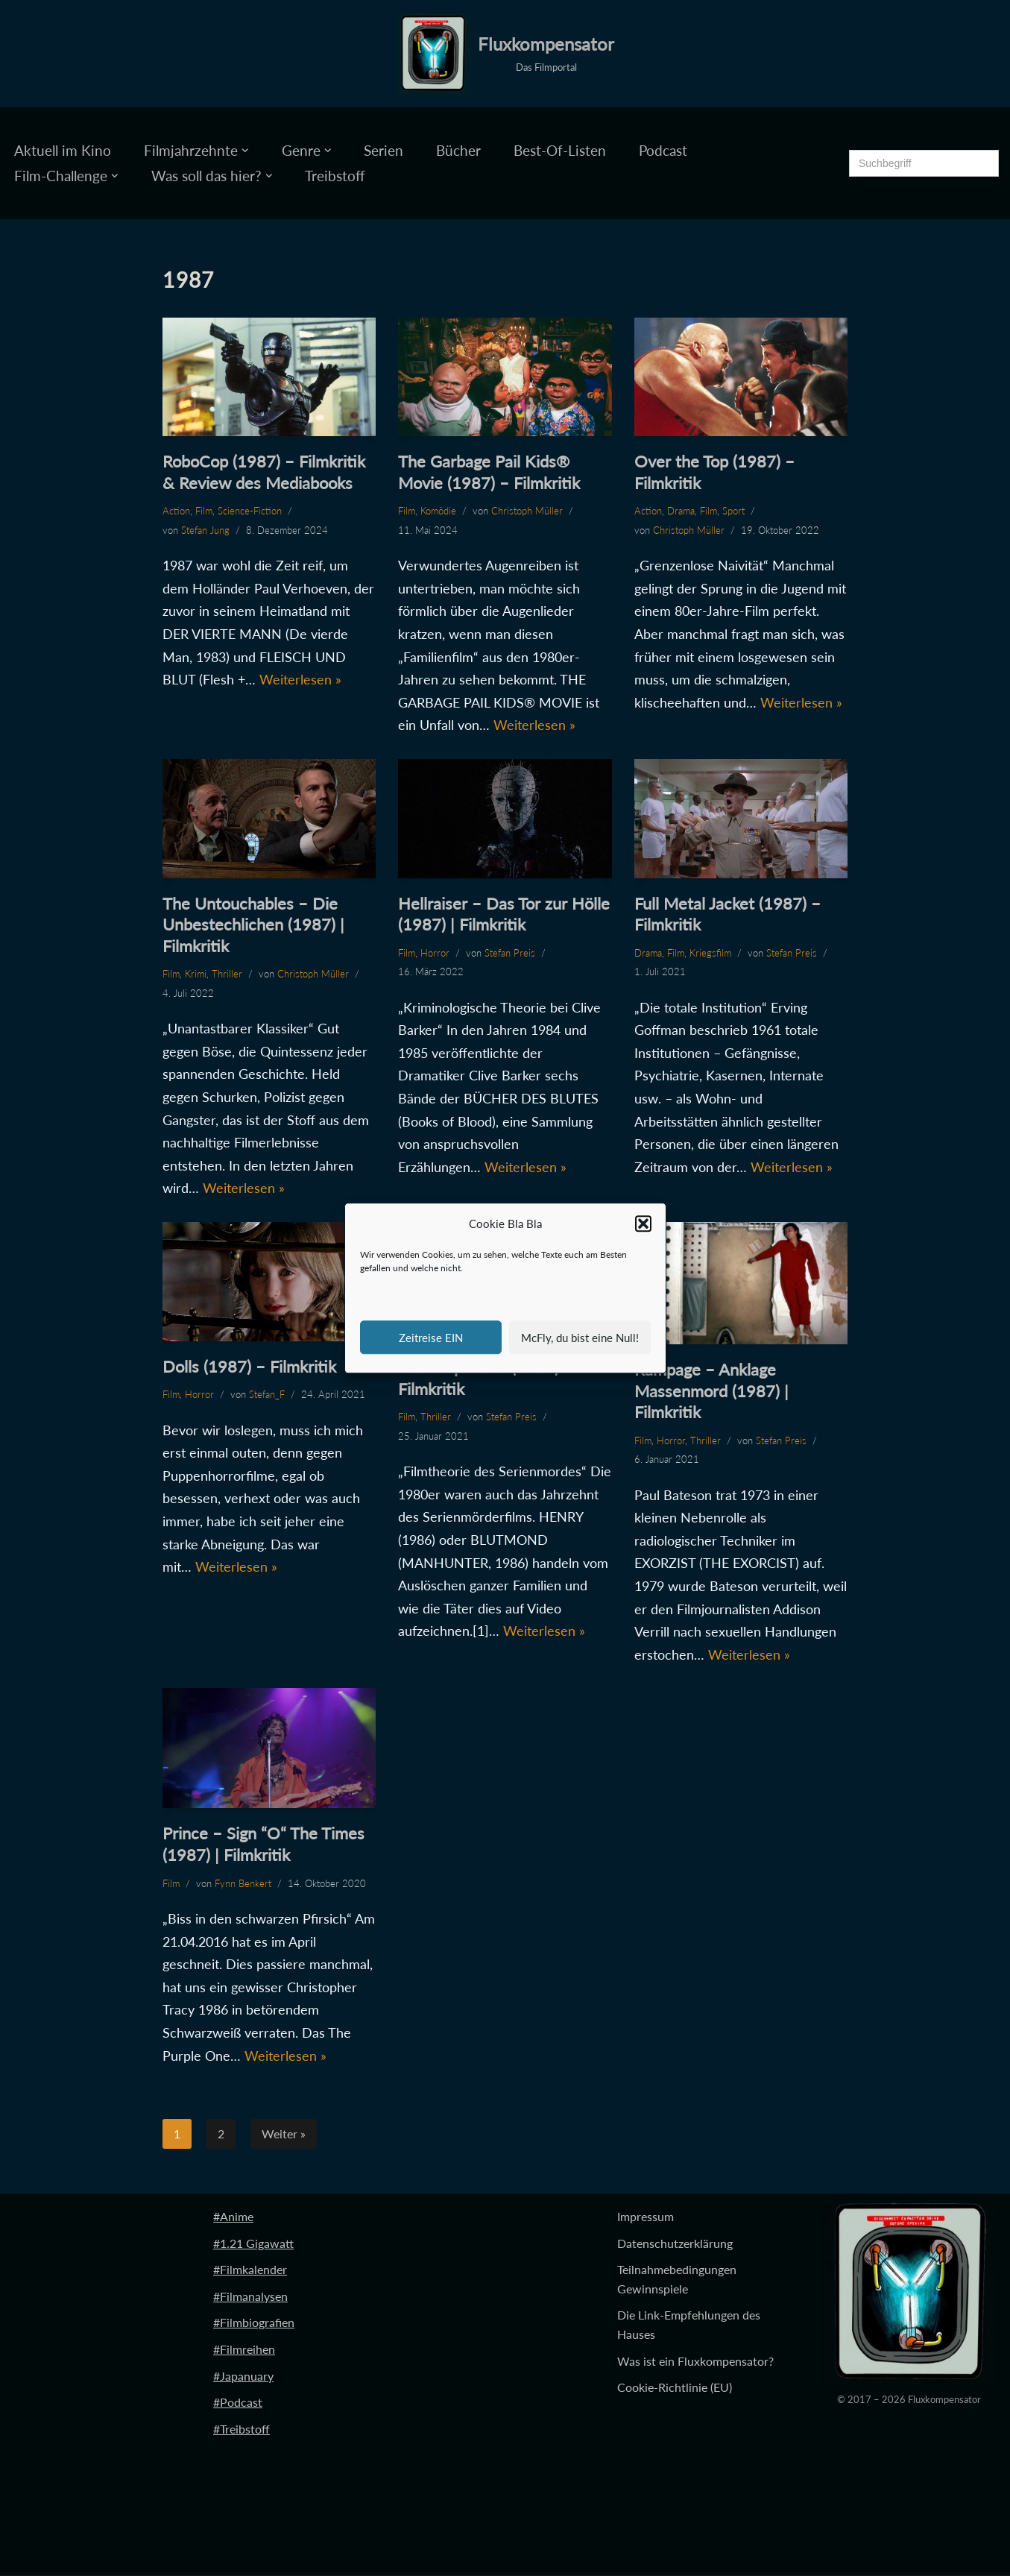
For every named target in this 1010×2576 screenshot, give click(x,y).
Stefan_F (267, 1395)
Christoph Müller (527, 511)
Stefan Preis (510, 953)
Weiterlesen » (300, 679)
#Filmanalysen (250, 2297)
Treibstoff (335, 175)
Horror (434, 953)
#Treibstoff (241, 2429)
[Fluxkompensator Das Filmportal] (505, 53)
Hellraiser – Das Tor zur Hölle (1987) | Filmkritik (504, 914)
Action (176, 511)
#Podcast (237, 2403)
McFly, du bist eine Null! (580, 1337)
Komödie (438, 511)
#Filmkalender (250, 2270)
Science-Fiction (250, 511)
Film (203, 511)
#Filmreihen (244, 2350)
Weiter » (284, 2134)
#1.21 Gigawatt (253, 2244)
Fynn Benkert (243, 1883)
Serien (383, 150)
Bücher (458, 150)
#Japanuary (243, 2376)
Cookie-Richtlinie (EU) (674, 2388)
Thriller (227, 974)
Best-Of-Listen (560, 150)
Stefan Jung (205, 530)
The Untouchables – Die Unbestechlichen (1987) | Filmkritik (253, 924)
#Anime (233, 2217)
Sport (733, 511)
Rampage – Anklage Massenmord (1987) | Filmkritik (711, 1390)
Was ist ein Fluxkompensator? (695, 2362)
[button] (643, 1224)
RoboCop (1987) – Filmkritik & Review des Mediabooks (263, 472)
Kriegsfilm (710, 953)
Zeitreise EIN (431, 1337)
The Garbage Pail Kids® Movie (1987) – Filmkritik (489, 472)
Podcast (663, 150)
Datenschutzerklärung (675, 2244)
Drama (681, 511)
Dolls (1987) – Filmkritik (249, 1366)
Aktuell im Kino (62, 150)
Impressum (645, 2217)
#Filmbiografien (253, 2323)
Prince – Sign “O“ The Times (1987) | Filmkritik (263, 1844)
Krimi (195, 974)
